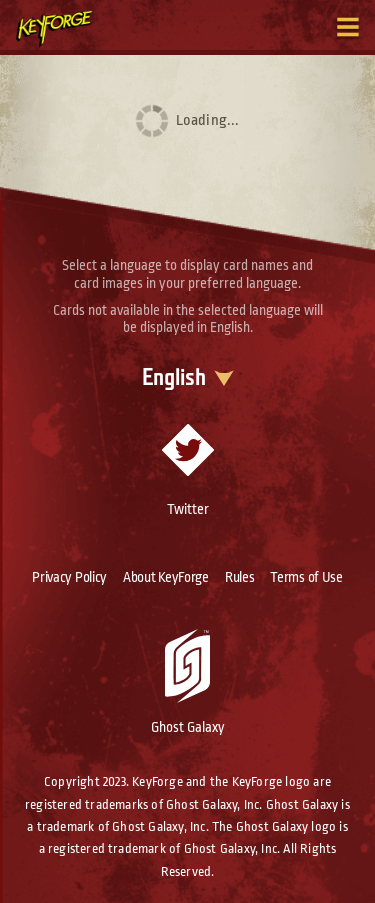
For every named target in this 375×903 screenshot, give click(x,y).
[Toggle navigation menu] (347, 27)
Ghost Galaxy (188, 682)
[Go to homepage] (66, 28)
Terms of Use (306, 577)
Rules (240, 577)
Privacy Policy (69, 577)
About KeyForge (166, 577)
